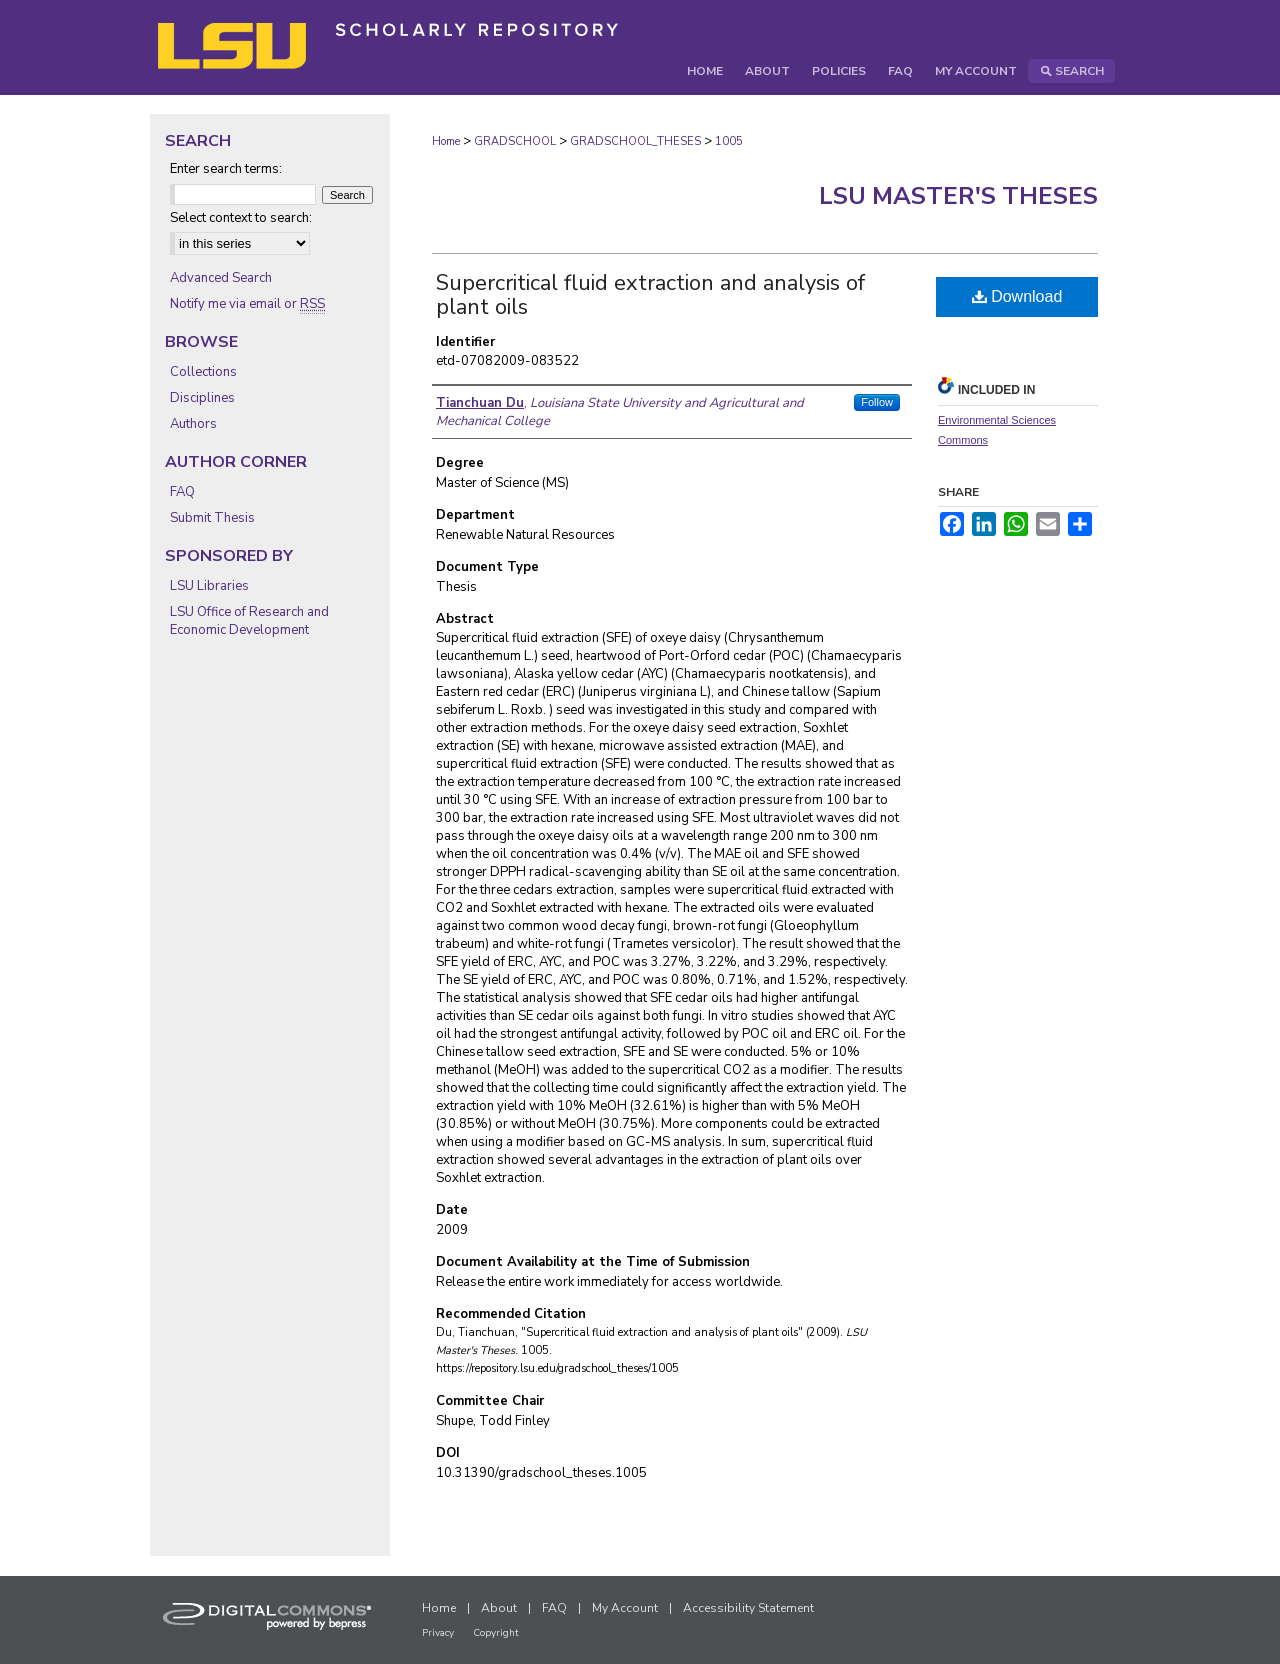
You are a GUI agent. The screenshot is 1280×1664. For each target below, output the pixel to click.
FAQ (182, 492)
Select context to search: (241, 218)
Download (1017, 296)
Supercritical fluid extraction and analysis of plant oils (650, 295)
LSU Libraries (209, 586)
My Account (625, 1608)
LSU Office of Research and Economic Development (249, 621)
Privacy (438, 1633)
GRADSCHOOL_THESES (635, 141)
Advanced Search (221, 278)
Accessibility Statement (748, 1608)
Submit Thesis (212, 518)
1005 (729, 141)
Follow (877, 402)
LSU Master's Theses (958, 196)
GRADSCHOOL (515, 141)
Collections (203, 372)
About (499, 1608)
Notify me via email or (247, 304)
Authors (193, 424)
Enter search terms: (226, 169)
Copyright (496, 1633)
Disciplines (202, 398)
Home (446, 141)
